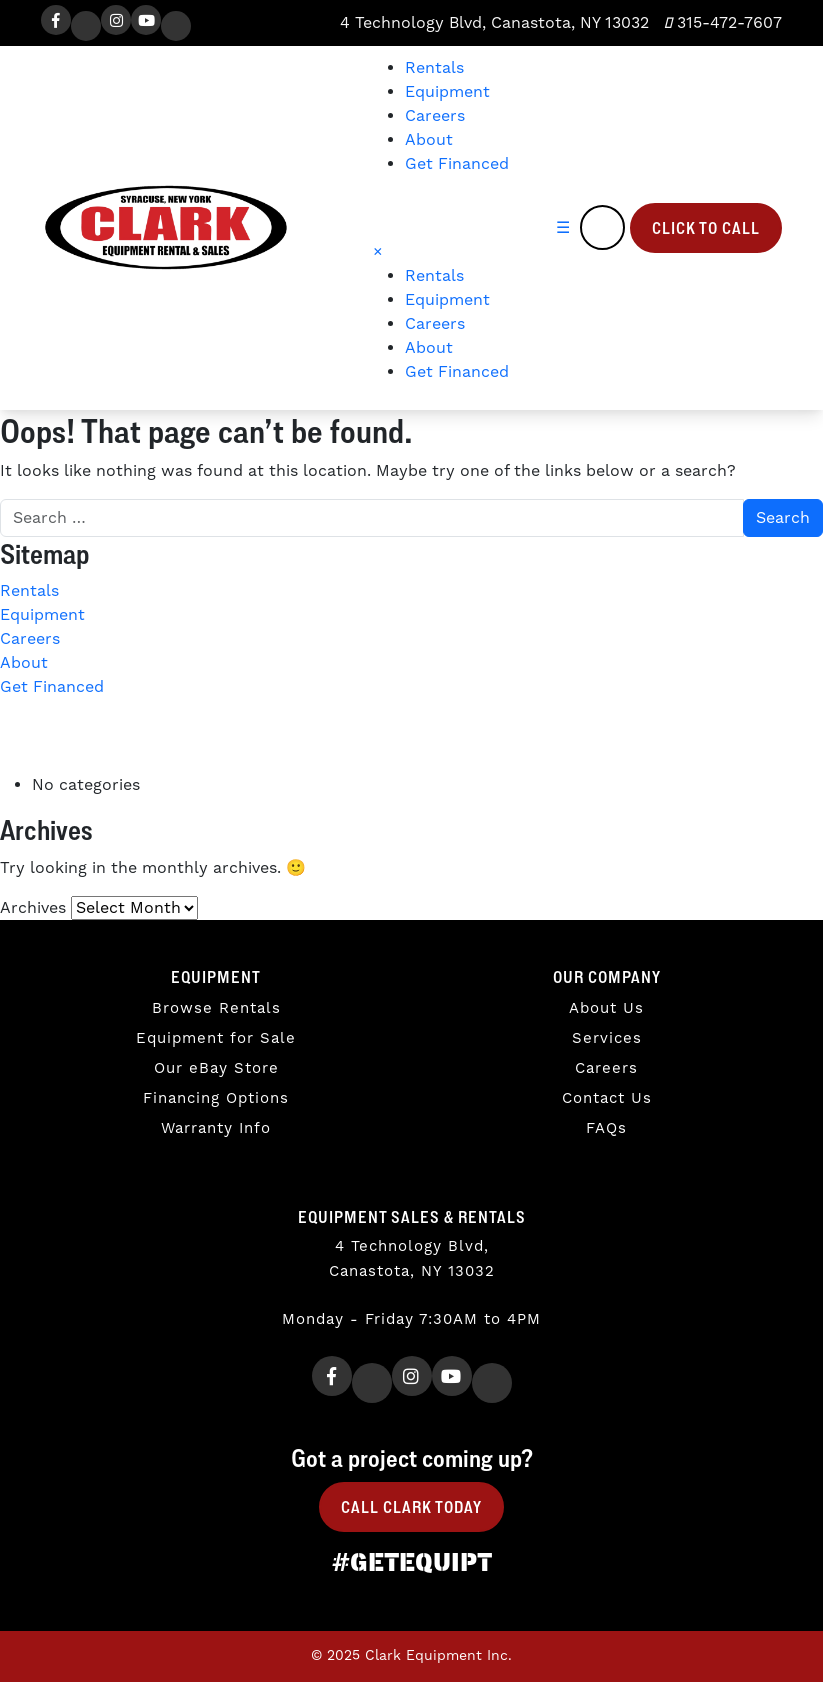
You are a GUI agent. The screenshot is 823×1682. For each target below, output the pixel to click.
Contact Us (607, 1098)
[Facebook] (56, 20)
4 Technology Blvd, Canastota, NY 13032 (492, 23)
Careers (435, 116)
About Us (606, 1008)
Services (607, 1038)
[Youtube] (146, 20)
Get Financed (457, 164)
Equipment (447, 92)
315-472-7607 (723, 23)
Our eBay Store (216, 1068)
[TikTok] (176, 26)
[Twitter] (86, 26)
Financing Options (216, 1098)
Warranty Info (216, 1128)
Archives (33, 908)
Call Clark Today (411, 1507)
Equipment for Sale (216, 1038)
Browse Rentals (216, 1008)
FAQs (606, 1128)
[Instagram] (116, 20)
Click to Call (706, 228)
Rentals (434, 68)
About (429, 140)
